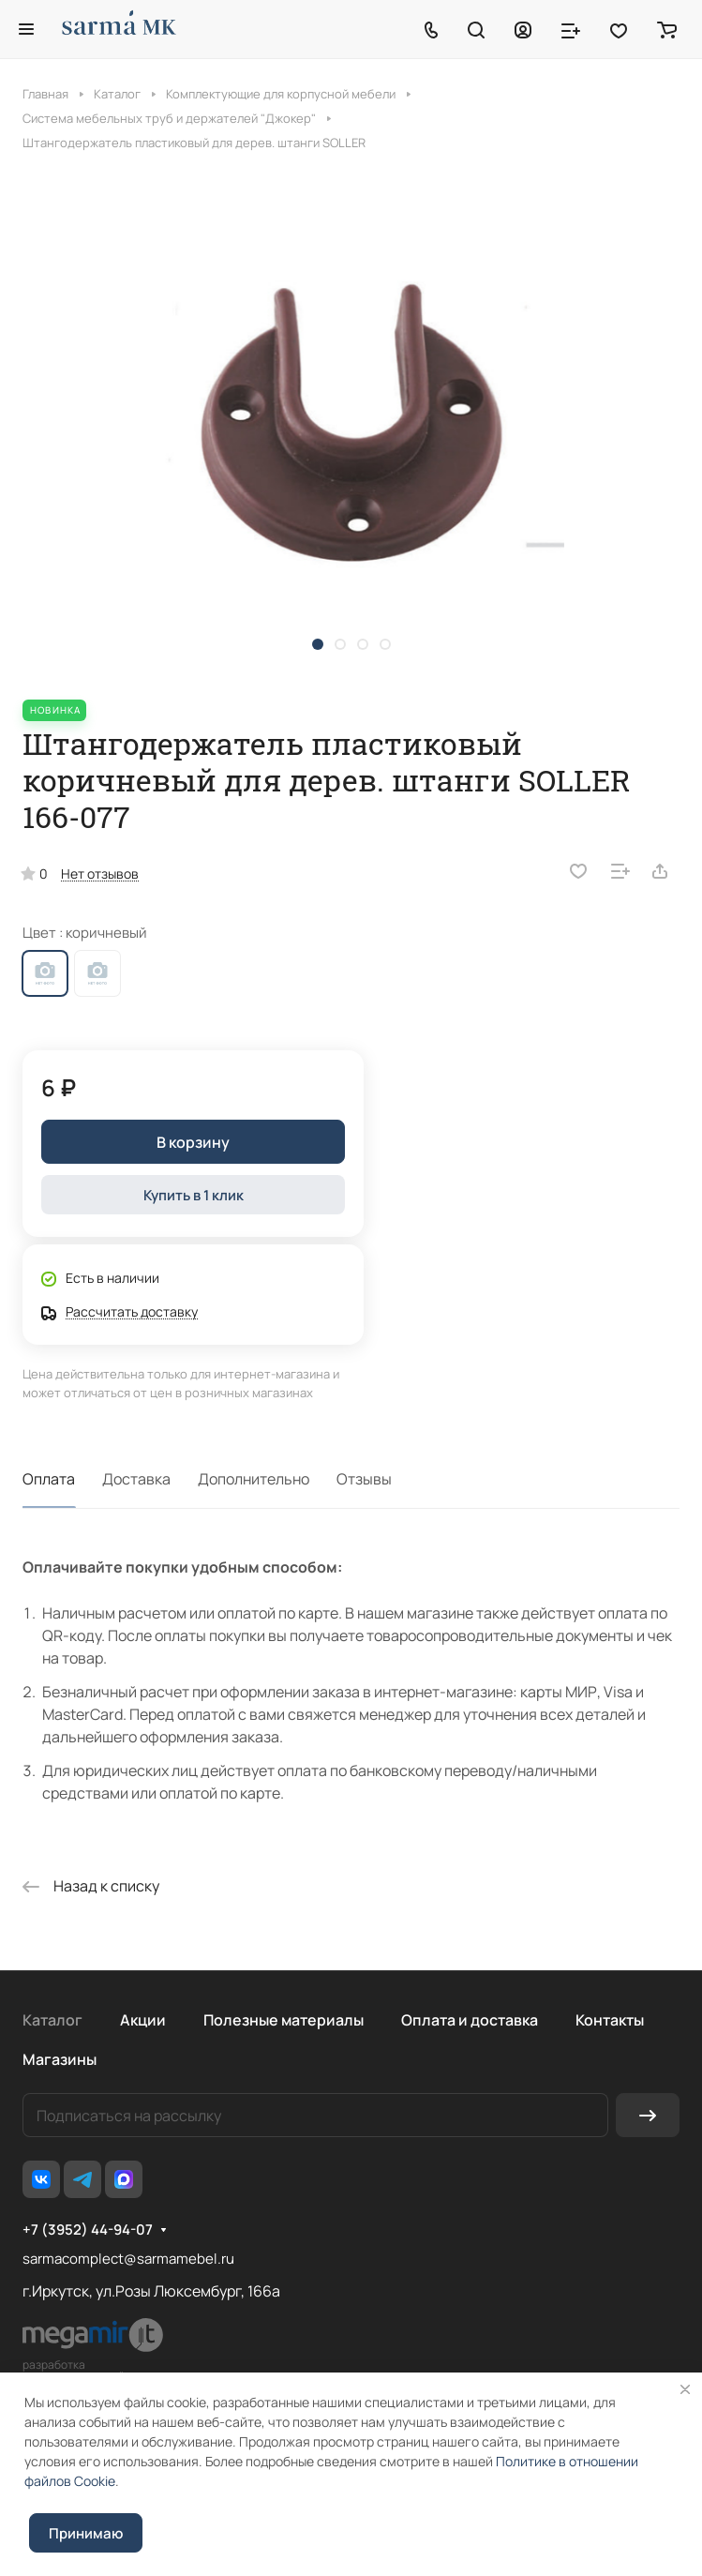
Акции (143, 2020)
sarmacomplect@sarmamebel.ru (128, 2258)
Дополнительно (253, 1479)
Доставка (136, 1479)
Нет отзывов (100, 873)
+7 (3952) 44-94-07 (87, 2230)
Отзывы (364, 1479)
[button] (317, 644)
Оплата (48, 1479)
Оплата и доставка (469, 2020)
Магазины (59, 2059)
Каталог (52, 2020)
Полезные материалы (283, 2020)
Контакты (609, 2020)
